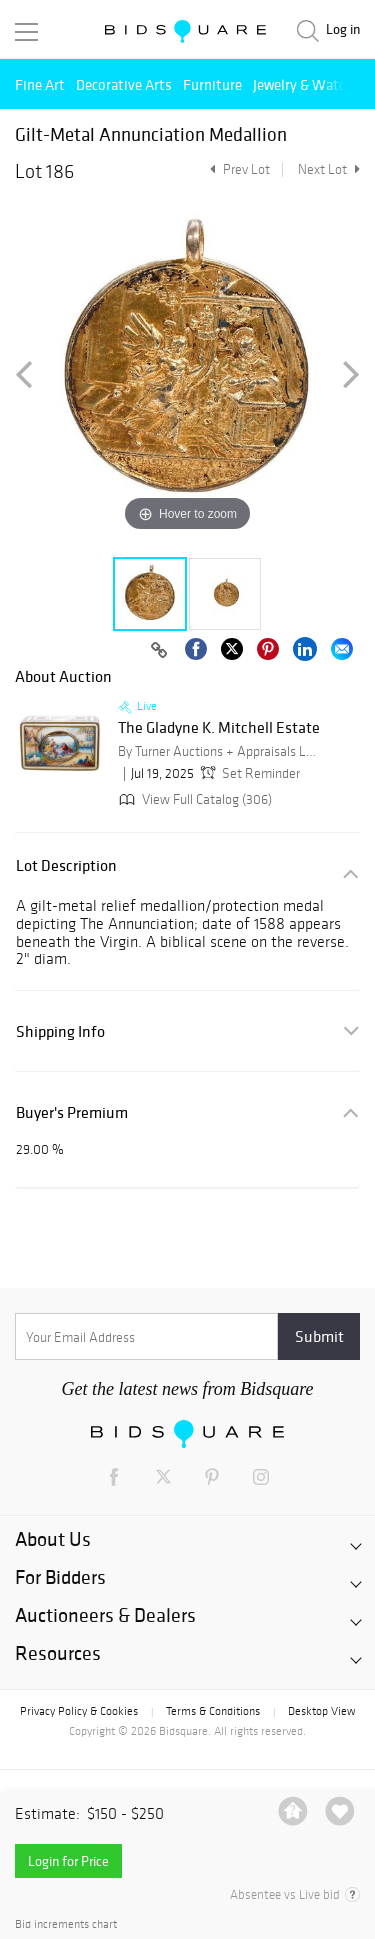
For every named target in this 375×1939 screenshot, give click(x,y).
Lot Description (66, 865)
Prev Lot (237, 169)
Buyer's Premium (72, 1112)
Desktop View (321, 1711)
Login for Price (68, 1861)
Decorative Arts (124, 84)
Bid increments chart (66, 1924)
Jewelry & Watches (310, 84)
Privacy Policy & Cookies (79, 1711)
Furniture (212, 84)
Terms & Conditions (213, 1711)
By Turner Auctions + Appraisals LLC (218, 751)
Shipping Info (60, 1031)
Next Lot (329, 169)
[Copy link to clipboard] (159, 651)
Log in (343, 29)
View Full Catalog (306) (193, 799)
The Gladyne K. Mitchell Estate (219, 728)
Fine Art (40, 84)
